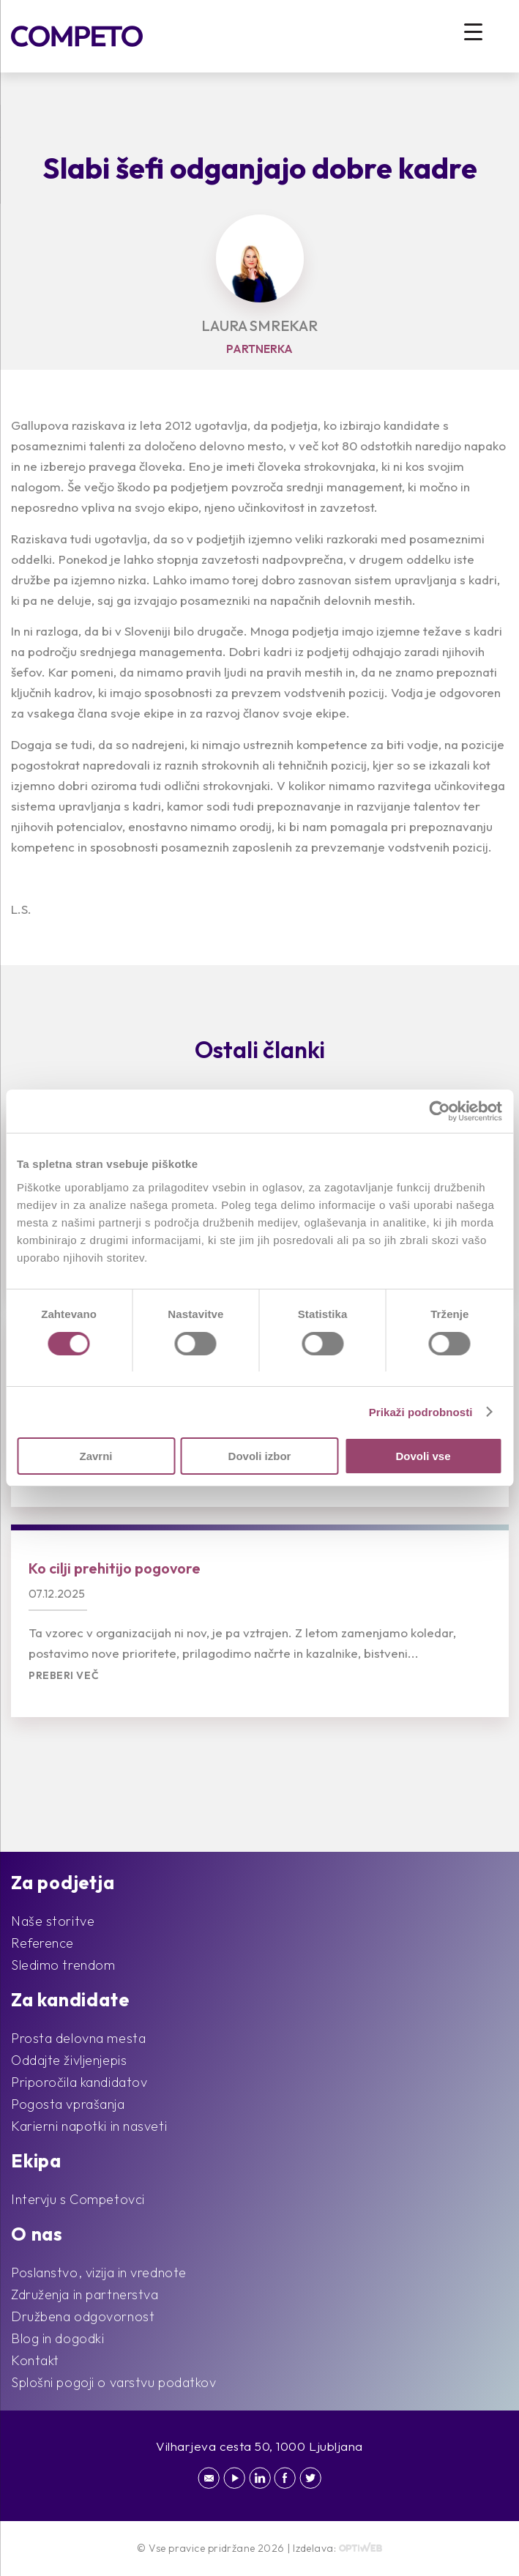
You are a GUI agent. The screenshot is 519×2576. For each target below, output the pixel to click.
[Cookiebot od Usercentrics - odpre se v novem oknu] (438, 1112)
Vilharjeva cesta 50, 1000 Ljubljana (259, 2446)
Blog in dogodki (57, 2338)
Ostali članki (260, 1049)
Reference (42, 1943)
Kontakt (35, 2360)
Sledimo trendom (63, 1965)
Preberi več (64, 1675)
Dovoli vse (422, 1456)
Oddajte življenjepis (69, 2060)
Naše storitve (52, 1921)
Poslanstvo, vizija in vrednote (99, 2272)
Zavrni (95, 1456)
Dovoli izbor (259, 1456)
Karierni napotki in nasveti (89, 2126)
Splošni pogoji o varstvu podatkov (113, 2382)
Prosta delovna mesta (78, 2038)
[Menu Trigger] (473, 31)
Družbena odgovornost (82, 2316)
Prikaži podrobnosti (421, 1412)
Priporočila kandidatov (79, 2082)
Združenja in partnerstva (84, 2294)
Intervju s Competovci (78, 2199)
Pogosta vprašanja (68, 2104)
